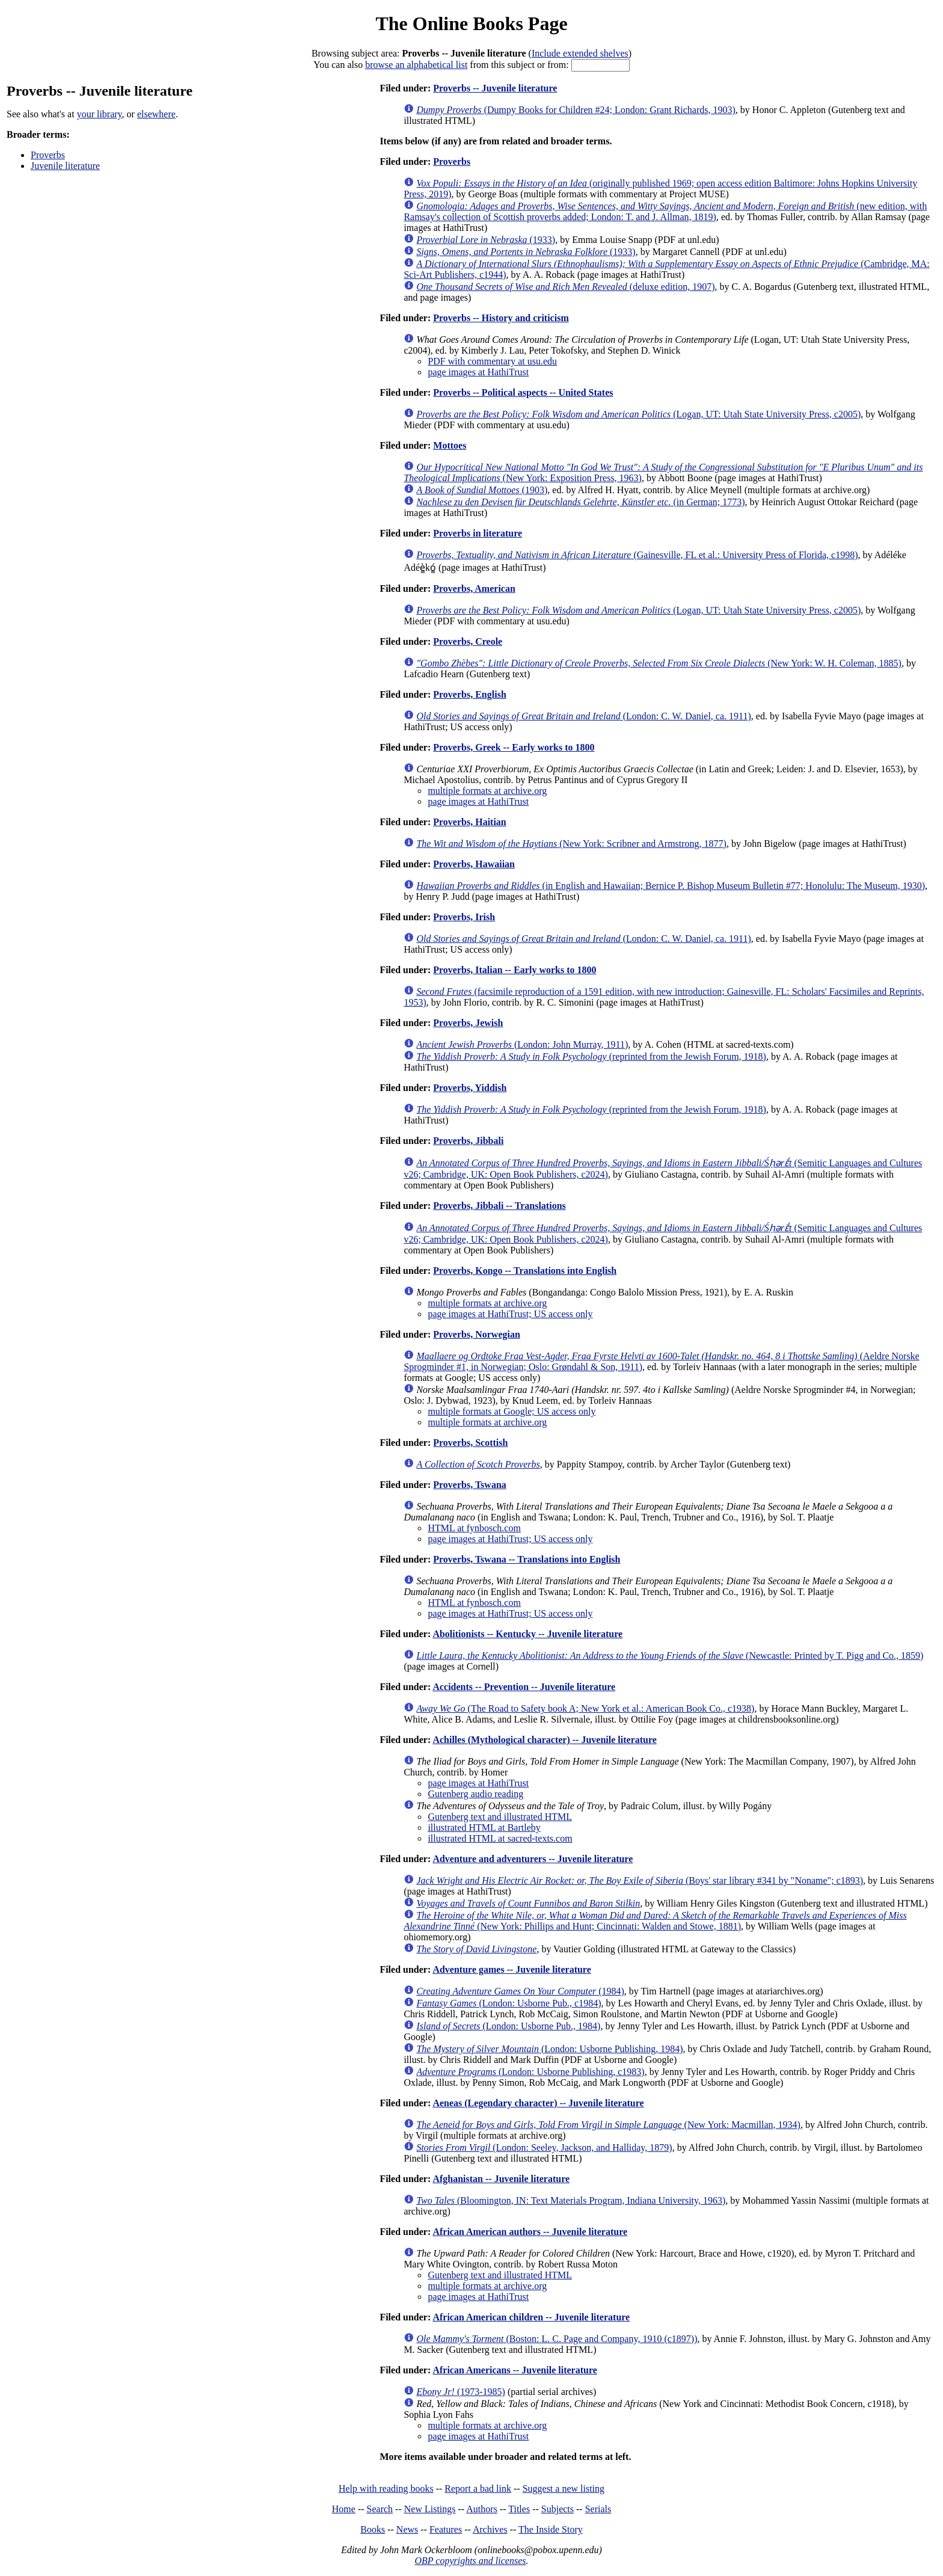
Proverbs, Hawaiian (474, 864)
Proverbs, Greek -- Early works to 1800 (513, 747)
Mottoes (449, 445)
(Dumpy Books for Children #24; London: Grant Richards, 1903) (575, 110)
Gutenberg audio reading (475, 1794)
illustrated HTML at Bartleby (484, 1827)
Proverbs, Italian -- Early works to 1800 (514, 970)
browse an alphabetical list (416, 65)
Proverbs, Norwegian (476, 1334)
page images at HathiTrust (478, 372)
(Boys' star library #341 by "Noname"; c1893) (639, 1880)
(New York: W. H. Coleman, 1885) (659, 663)
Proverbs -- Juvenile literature (495, 88)
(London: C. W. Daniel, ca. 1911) (583, 716)
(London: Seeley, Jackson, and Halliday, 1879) (544, 2147)
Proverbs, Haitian (469, 822)
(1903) (481, 490)
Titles (519, 2509)
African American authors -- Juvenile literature (529, 2232)
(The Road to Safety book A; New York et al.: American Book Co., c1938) (585, 1708)
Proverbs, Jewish (468, 1023)
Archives (490, 2529)
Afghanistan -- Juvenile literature (501, 2179)
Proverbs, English (469, 694)
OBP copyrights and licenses (470, 2561)
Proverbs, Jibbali (468, 1141)
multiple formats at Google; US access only (511, 1411)
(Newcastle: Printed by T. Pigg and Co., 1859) (669, 1655)
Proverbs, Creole (467, 641)
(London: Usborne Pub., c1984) (508, 2003)
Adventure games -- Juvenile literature (511, 1969)
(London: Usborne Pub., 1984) (508, 2026)
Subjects (557, 2509)
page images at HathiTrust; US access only (510, 1314)
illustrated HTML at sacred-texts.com (500, 1838)
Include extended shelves (580, 53)
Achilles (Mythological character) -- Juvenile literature (544, 1740)
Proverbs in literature (477, 533)
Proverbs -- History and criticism (500, 318)
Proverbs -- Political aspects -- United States (523, 392)
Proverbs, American (474, 588)
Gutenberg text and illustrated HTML (500, 1817)
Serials (598, 2509)
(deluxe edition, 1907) (565, 286)
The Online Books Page (471, 23)
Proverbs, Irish (464, 917)
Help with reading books (386, 2488)
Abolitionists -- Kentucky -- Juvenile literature (527, 1634)
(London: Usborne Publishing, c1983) (530, 2072)
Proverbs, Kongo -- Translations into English (524, 1270)
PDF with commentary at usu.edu (492, 361)
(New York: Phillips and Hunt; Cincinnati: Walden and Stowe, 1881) (655, 1920)
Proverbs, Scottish (470, 1442)
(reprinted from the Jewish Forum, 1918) (591, 1056)
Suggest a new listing (563, 2488)
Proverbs (48, 155)
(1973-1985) (460, 2392)
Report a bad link (477, 2488)
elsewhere (156, 114)
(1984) (520, 1991)
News (407, 2529)
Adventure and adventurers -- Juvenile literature (532, 1859)
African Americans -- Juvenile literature (514, 2370)
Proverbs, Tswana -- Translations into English (526, 1559)
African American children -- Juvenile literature (531, 2317)
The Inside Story (550, 2529)
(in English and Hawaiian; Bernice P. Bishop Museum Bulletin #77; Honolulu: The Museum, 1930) (670, 886)
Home (343, 2509)
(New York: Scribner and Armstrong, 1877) (571, 843)
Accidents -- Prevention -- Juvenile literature (523, 1687)
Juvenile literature (65, 166)
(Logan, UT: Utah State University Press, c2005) (638, 414)
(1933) (485, 240)
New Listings (430, 2509)
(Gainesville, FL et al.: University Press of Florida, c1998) (637, 555)
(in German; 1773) (580, 502)
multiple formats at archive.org (487, 790)
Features (445, 2529)
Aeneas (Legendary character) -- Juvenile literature (538, 2103)
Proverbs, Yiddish (469, 1088)
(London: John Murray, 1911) (522, 1044)
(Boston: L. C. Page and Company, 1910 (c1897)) (556, 2339)
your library (99, 114)
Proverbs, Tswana (469, 1485)
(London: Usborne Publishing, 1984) (549, 2049)
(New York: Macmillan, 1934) (608, 2125)
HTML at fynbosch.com (474, 1528)
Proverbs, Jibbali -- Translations (499, 1205)
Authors (481, 2509)
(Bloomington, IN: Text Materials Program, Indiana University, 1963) (570, 2200)
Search (380, 2509)
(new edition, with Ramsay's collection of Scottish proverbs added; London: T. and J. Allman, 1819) (665, 211)
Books (372, 2529)
